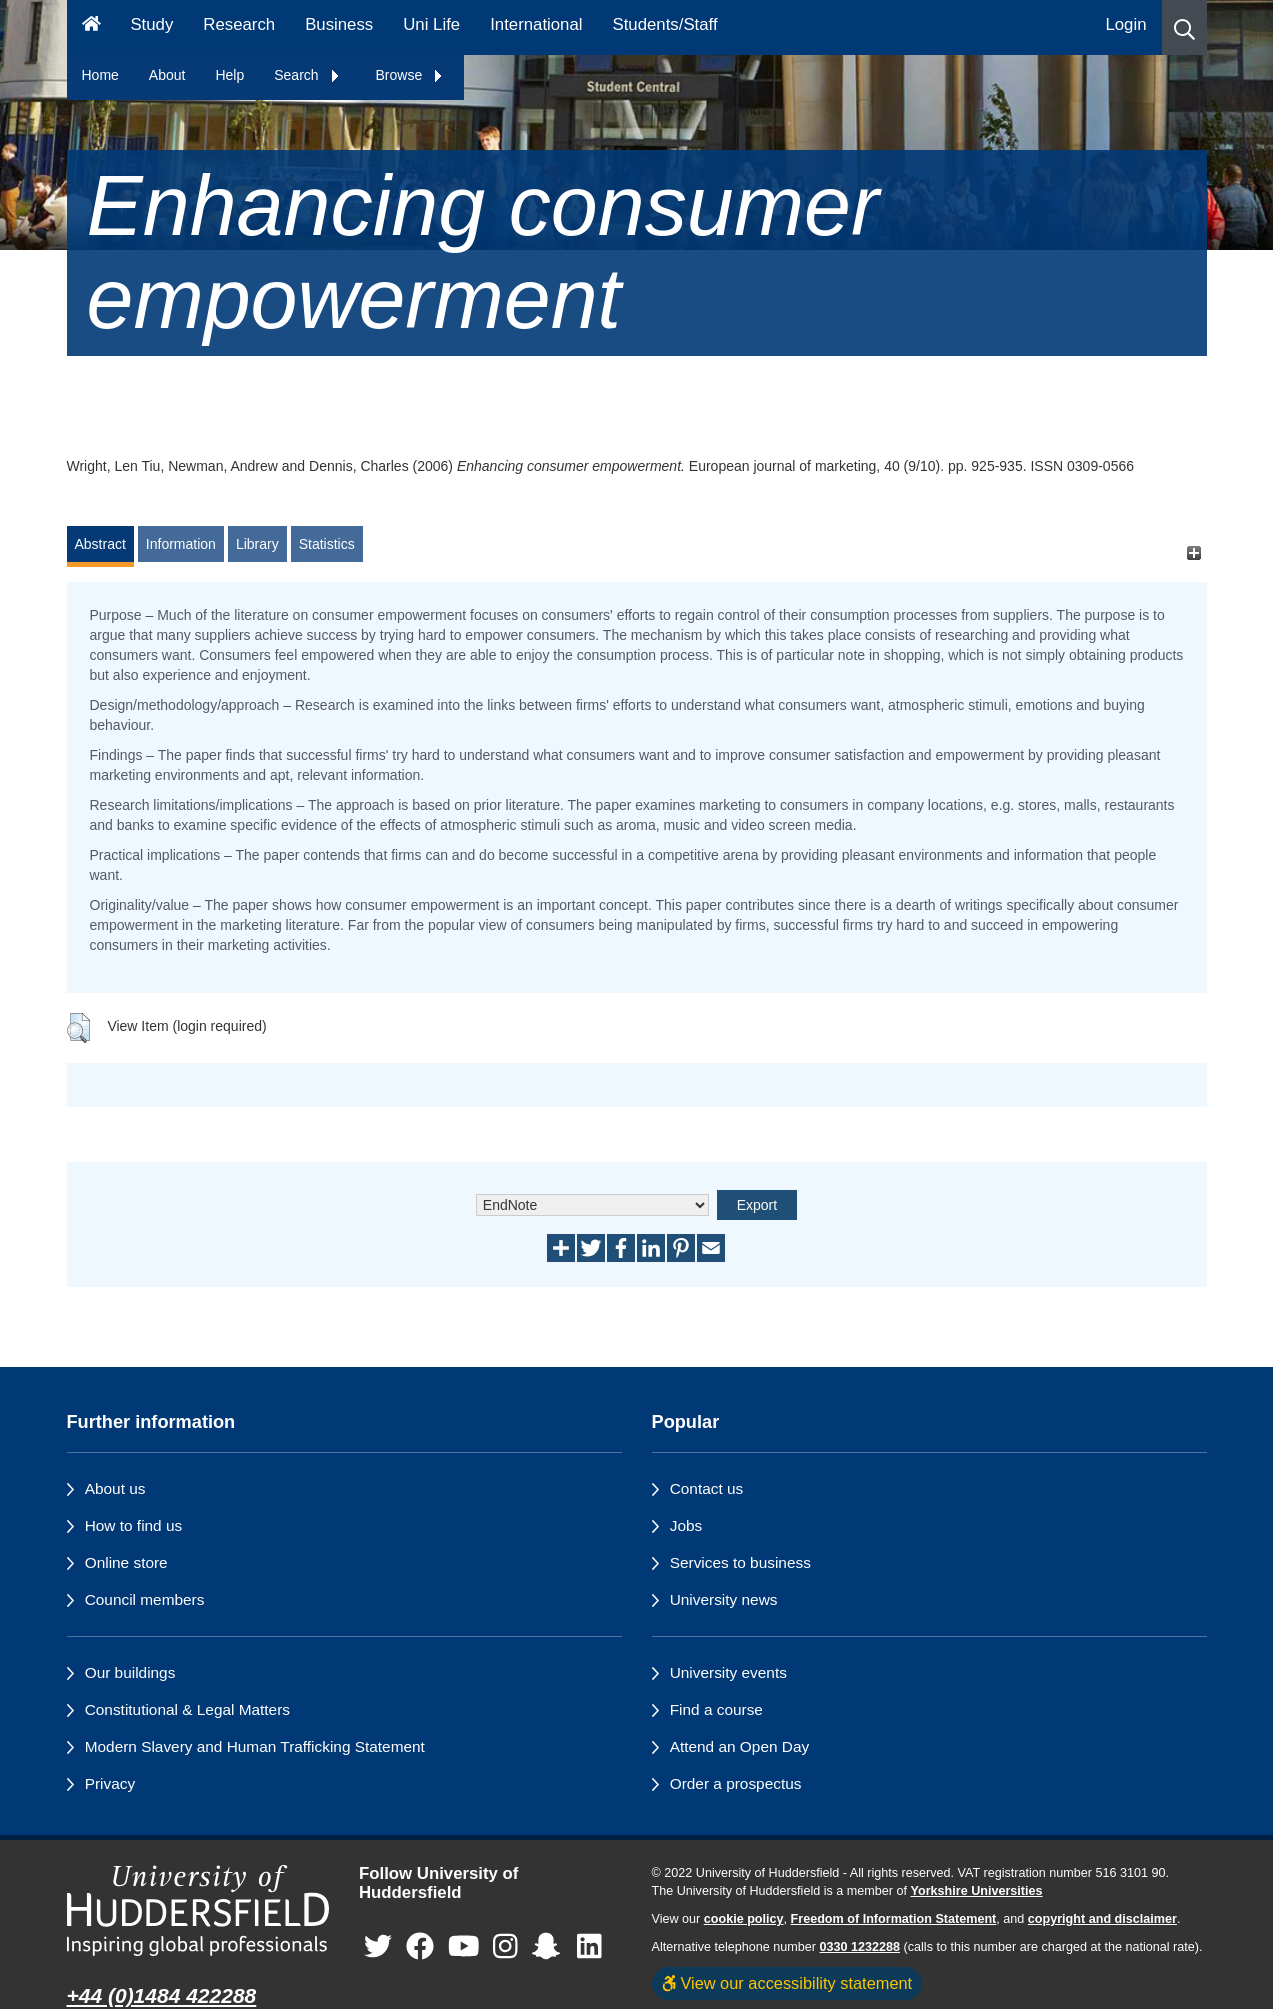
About (167, 75)
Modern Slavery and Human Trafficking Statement (255, 1746)
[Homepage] (91, 27)
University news (724, 1599)
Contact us (707, 1488)
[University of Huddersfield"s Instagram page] (505, 1946)
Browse (410, 75)
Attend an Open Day (739, 1746)
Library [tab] (257, 544)
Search (307, 75)
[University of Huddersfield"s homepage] (198, 1910)
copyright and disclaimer (1102, 1919)
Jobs (686, 1525)
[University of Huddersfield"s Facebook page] (420, 1946)
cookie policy (744, 1919)
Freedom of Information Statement (894, 1919)
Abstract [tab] (100, 544)
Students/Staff (665, 24)
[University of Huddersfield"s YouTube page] (464, 1946)
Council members (145, 1599)
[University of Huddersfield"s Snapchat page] (550, 1946)
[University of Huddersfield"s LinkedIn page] (589, 1946)
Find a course (716, 1709)
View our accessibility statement (787, 1983)
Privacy (110, 1783)
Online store (126, 1562)
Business (339, 24)
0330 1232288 (860, 1947)
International (536, 24)
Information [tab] (181, 544)
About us (115, 1488)
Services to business (740, 1562)
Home (100, 75)
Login (1125, 24)
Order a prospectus (736, 1783)
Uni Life (431, 24)
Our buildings (130, 1672)
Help (229, 75)
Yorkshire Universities (976, 1891)
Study (151, 24)
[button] (1184, 27)
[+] (1194, 553)
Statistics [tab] (327, 544)
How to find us (134, 1525)
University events (728, 1672)
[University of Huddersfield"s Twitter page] (378, 1946)
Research (239, 24)
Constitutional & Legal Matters (187, 1709)
